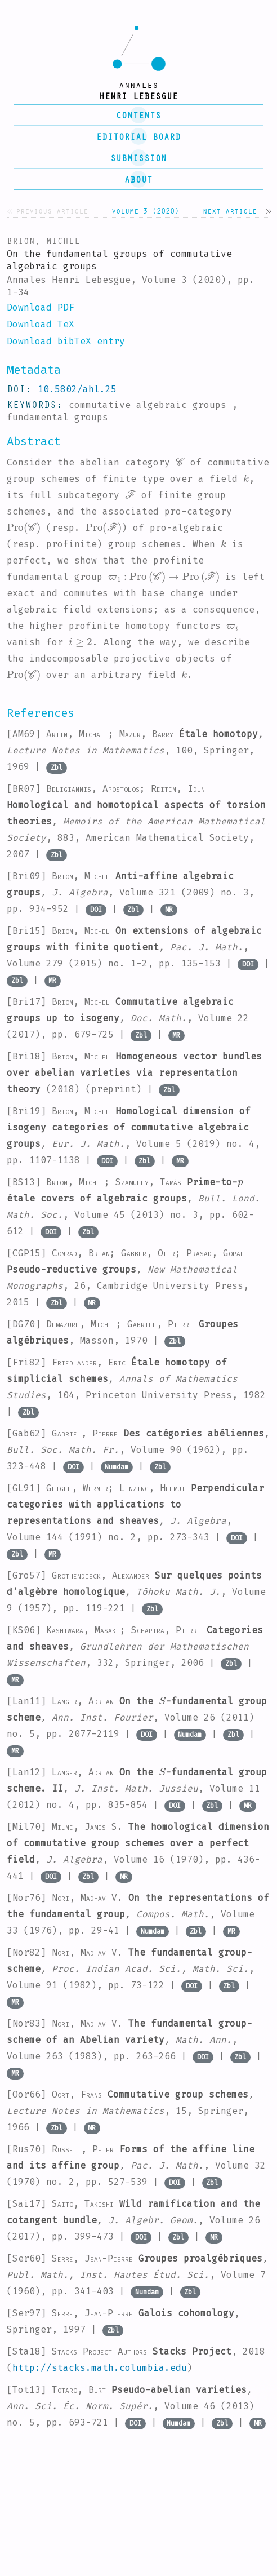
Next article (230, 210)
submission (138, 158)
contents (138, 115)
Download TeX (40, 324)
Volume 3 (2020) (145, 210)
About (138, 179)
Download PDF (40, 307)
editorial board (138, 136)
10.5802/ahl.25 (77, 389)
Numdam (116, 1467)
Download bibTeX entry (66, 341)
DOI (96, 910)
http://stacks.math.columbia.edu (99, 2367)
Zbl (56, 768)
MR (169, 910)
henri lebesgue (138, 96)
